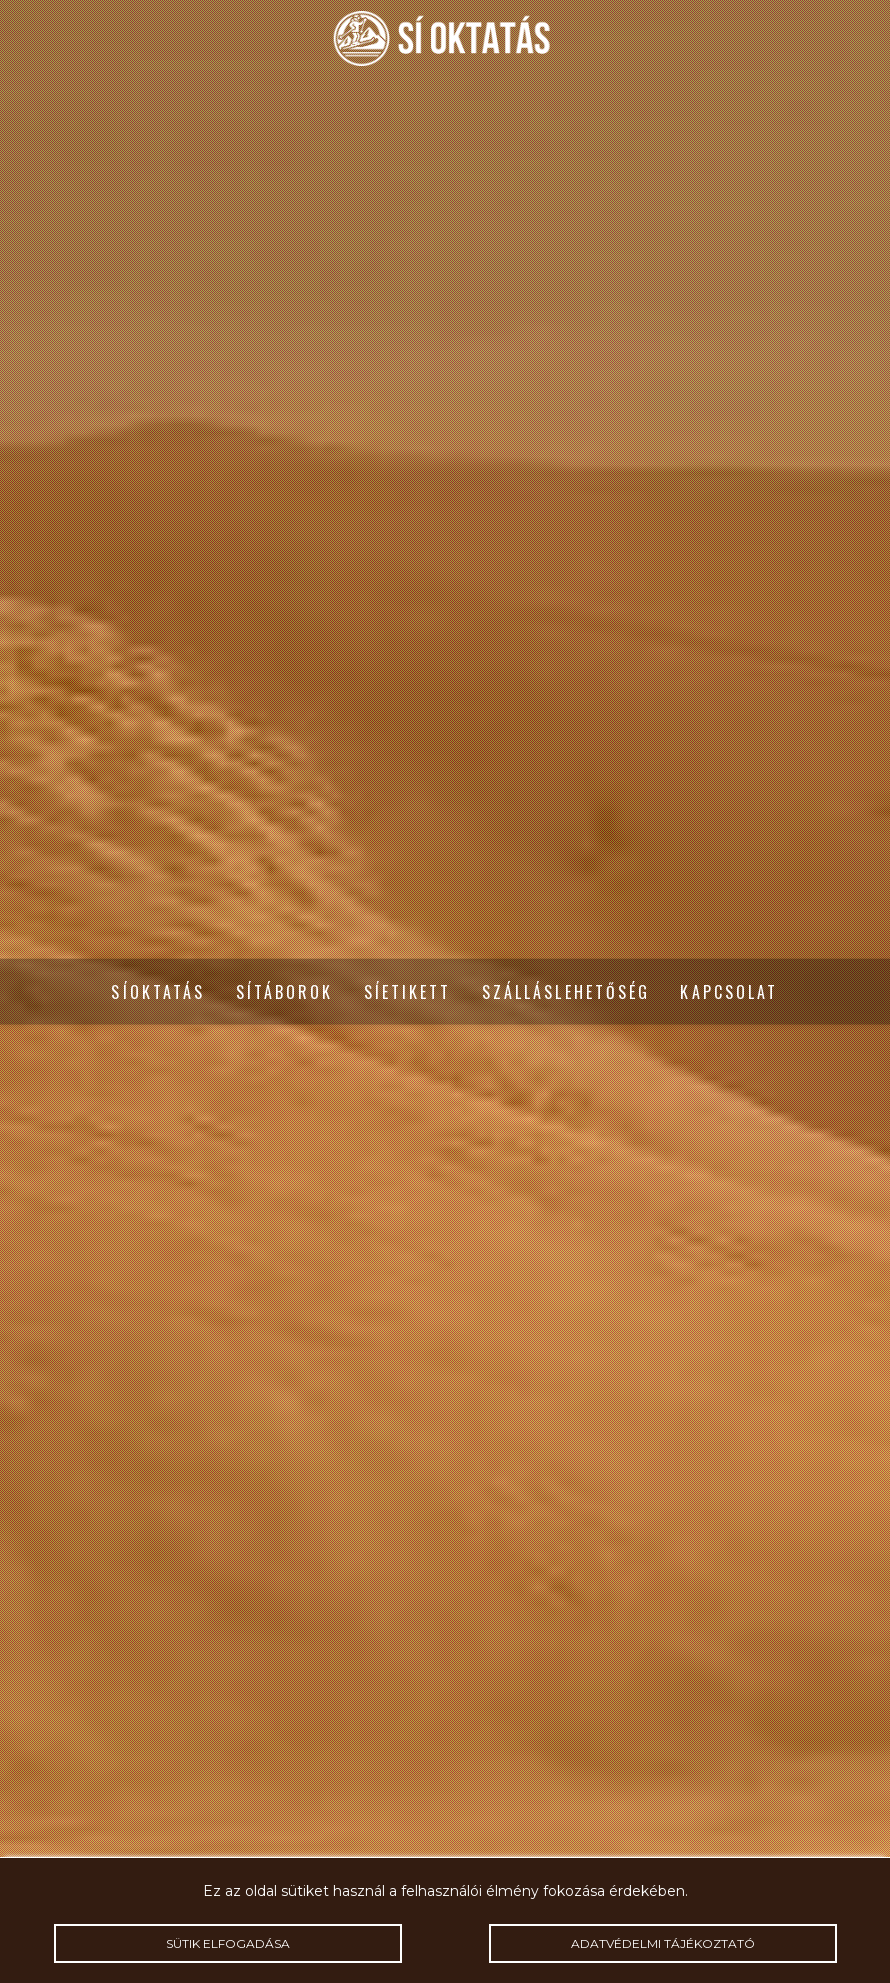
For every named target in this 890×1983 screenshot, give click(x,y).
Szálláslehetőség (566, 992)
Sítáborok (285, 992)
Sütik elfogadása (228, 1943)
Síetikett (408, 992)
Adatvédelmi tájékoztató (663, 1943)
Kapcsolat (729, 992)
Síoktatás (158, 992)
